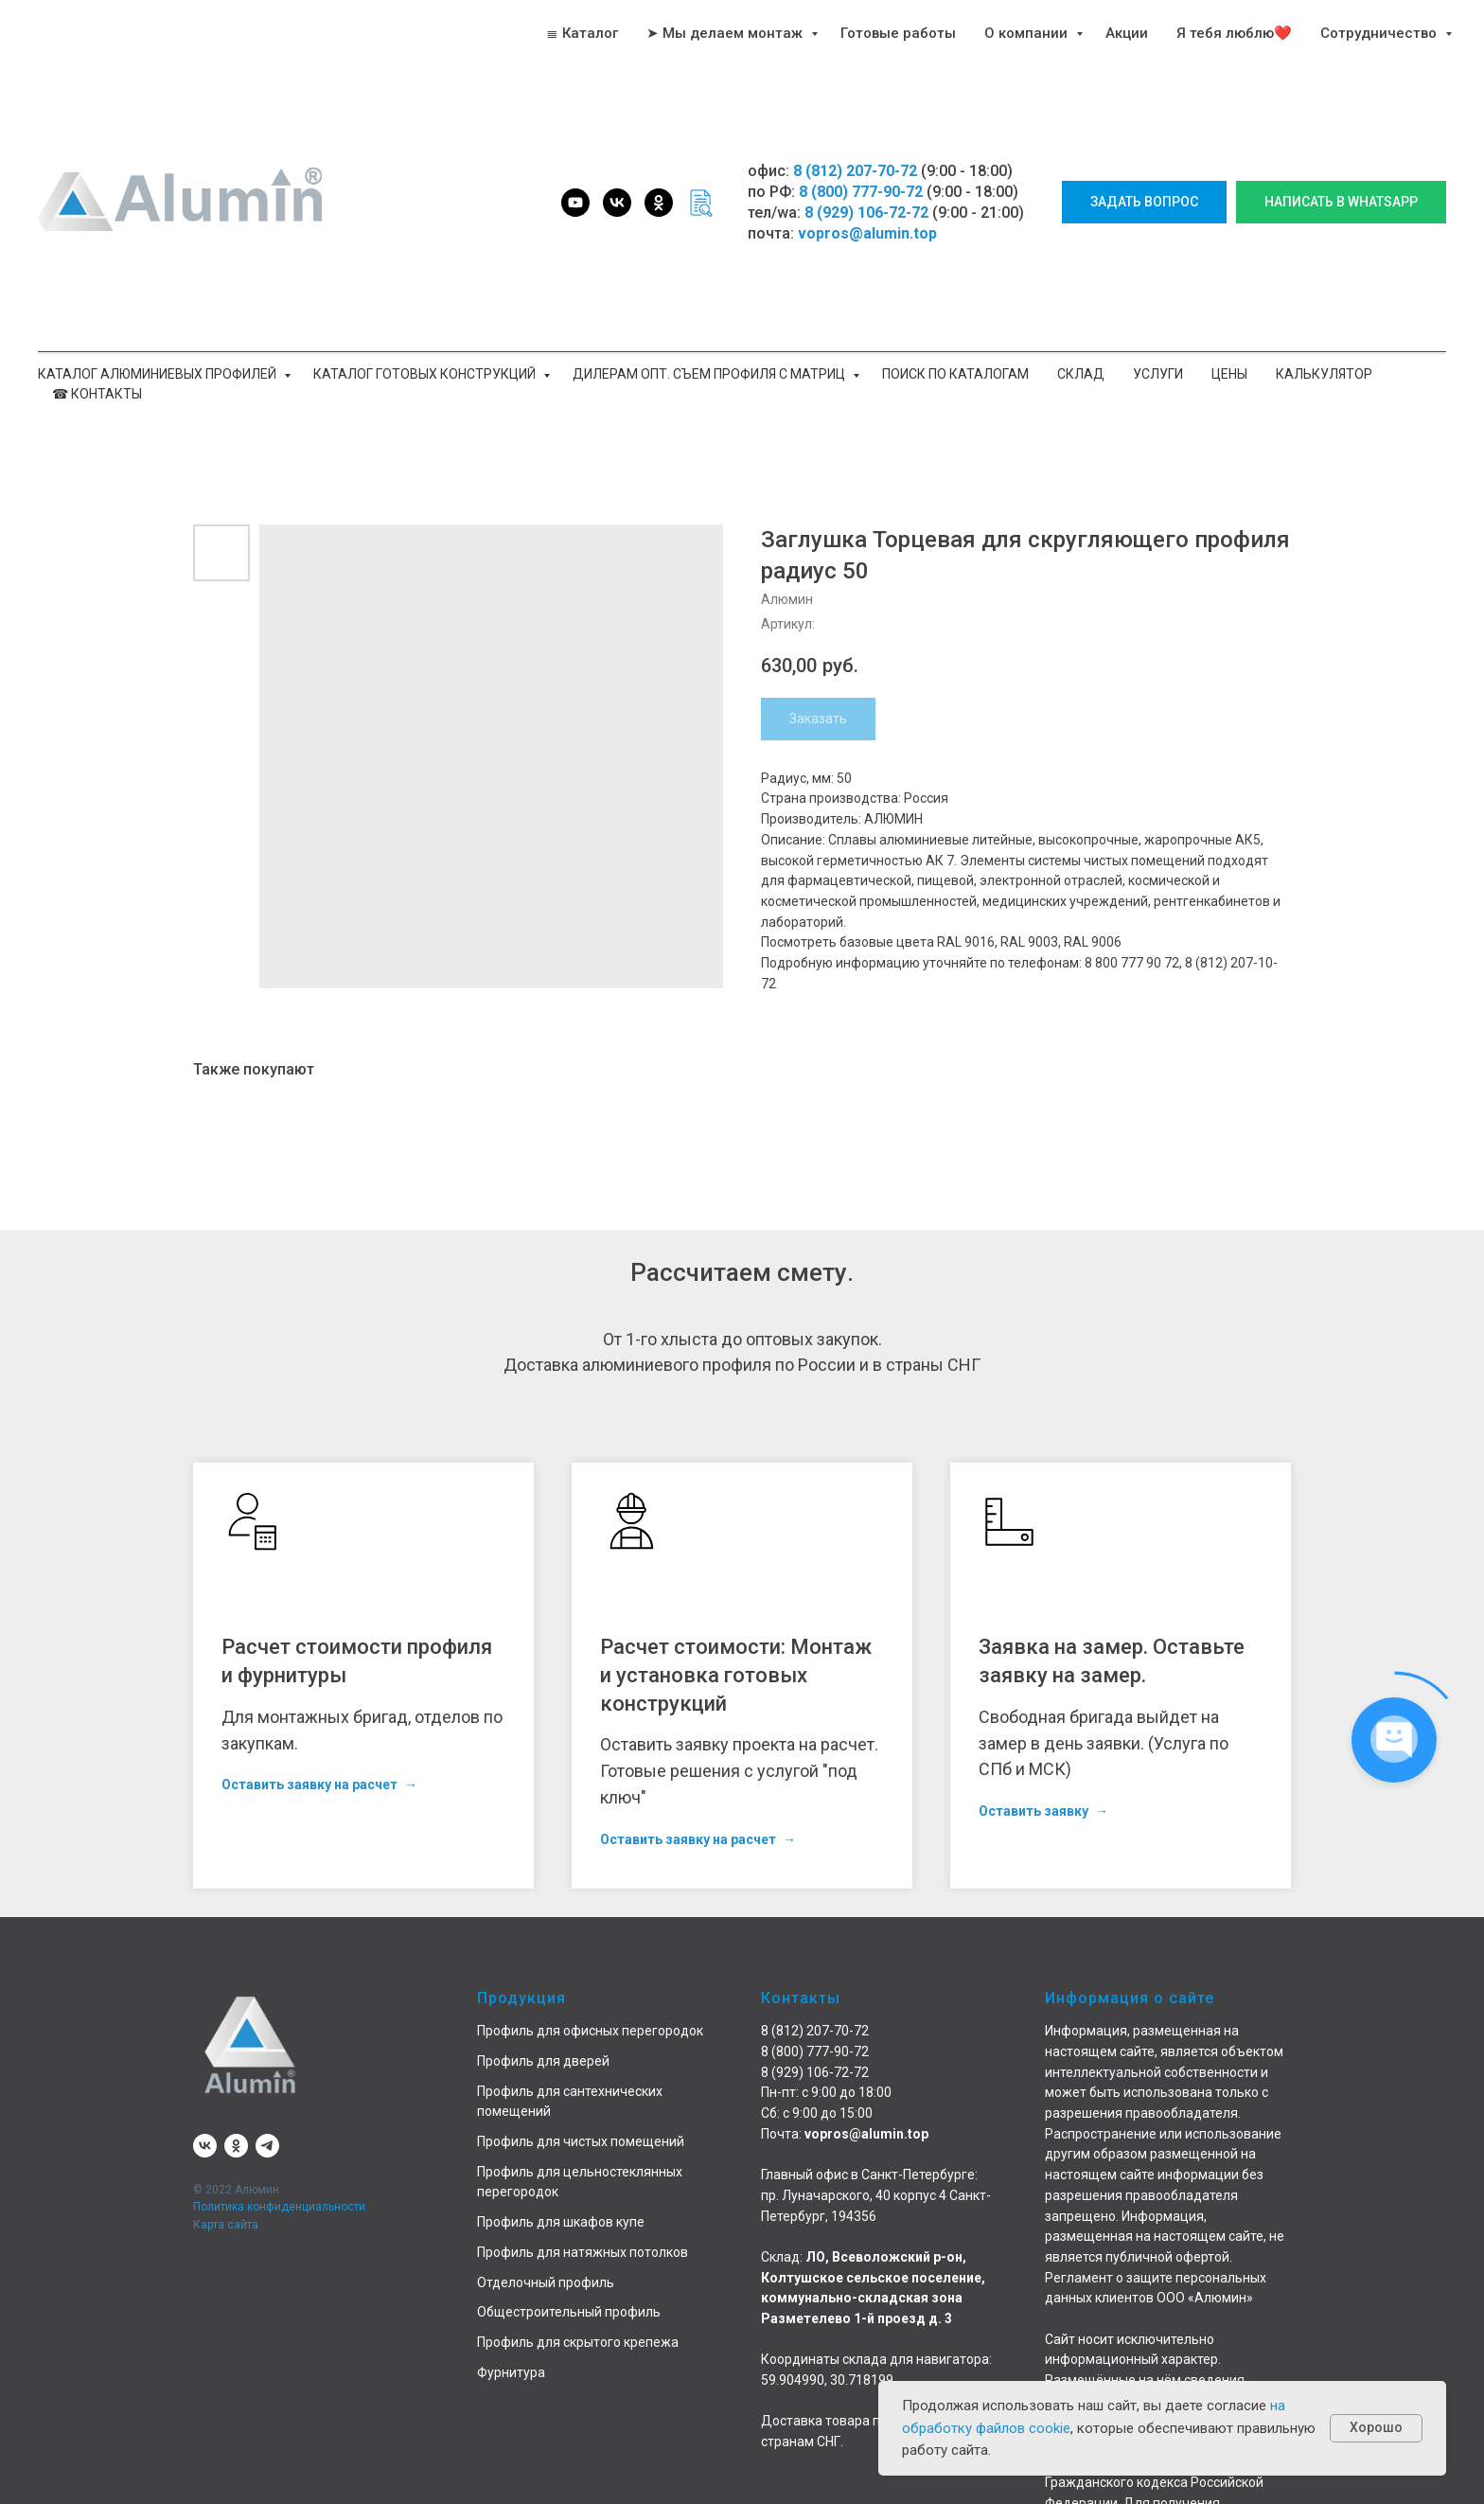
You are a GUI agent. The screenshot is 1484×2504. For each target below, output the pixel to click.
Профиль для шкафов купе (561, 2221)
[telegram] (267, 2146)
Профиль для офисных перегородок (590, 2030)
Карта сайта (225, 2224)
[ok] (659, 202)
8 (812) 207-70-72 (855, 171)
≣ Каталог (582, 33)
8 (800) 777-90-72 (861, 192)
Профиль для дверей (543, 2061)
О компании (1027, 33)
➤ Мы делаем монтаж (726, 33)
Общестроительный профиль (569, 2311)
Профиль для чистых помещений (580, 2141)
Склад (1080, 374)
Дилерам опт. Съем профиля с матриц (710, 374)
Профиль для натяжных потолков (582, 2252)
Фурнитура (511, 2372)
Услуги (1158, 374)
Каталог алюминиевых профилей (158, 374)
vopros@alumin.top (867, 233)
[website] (700, 202)
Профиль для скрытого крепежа (578, 2342)
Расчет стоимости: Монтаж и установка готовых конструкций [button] (736, 1674)
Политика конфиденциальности (279, 2206)
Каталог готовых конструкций (426, 374)
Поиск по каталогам (955, 374)
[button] (1144, 202)
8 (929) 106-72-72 (866, 213)
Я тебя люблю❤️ (1234, 33)
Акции (1126, 33)
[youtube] (575, 202)
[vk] (617, 202)
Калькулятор (1324, 374)
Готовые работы (898, 33)
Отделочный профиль (545, 2282)
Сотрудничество (1380, 33)
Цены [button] (1229, 374)
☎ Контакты (97, 393)
